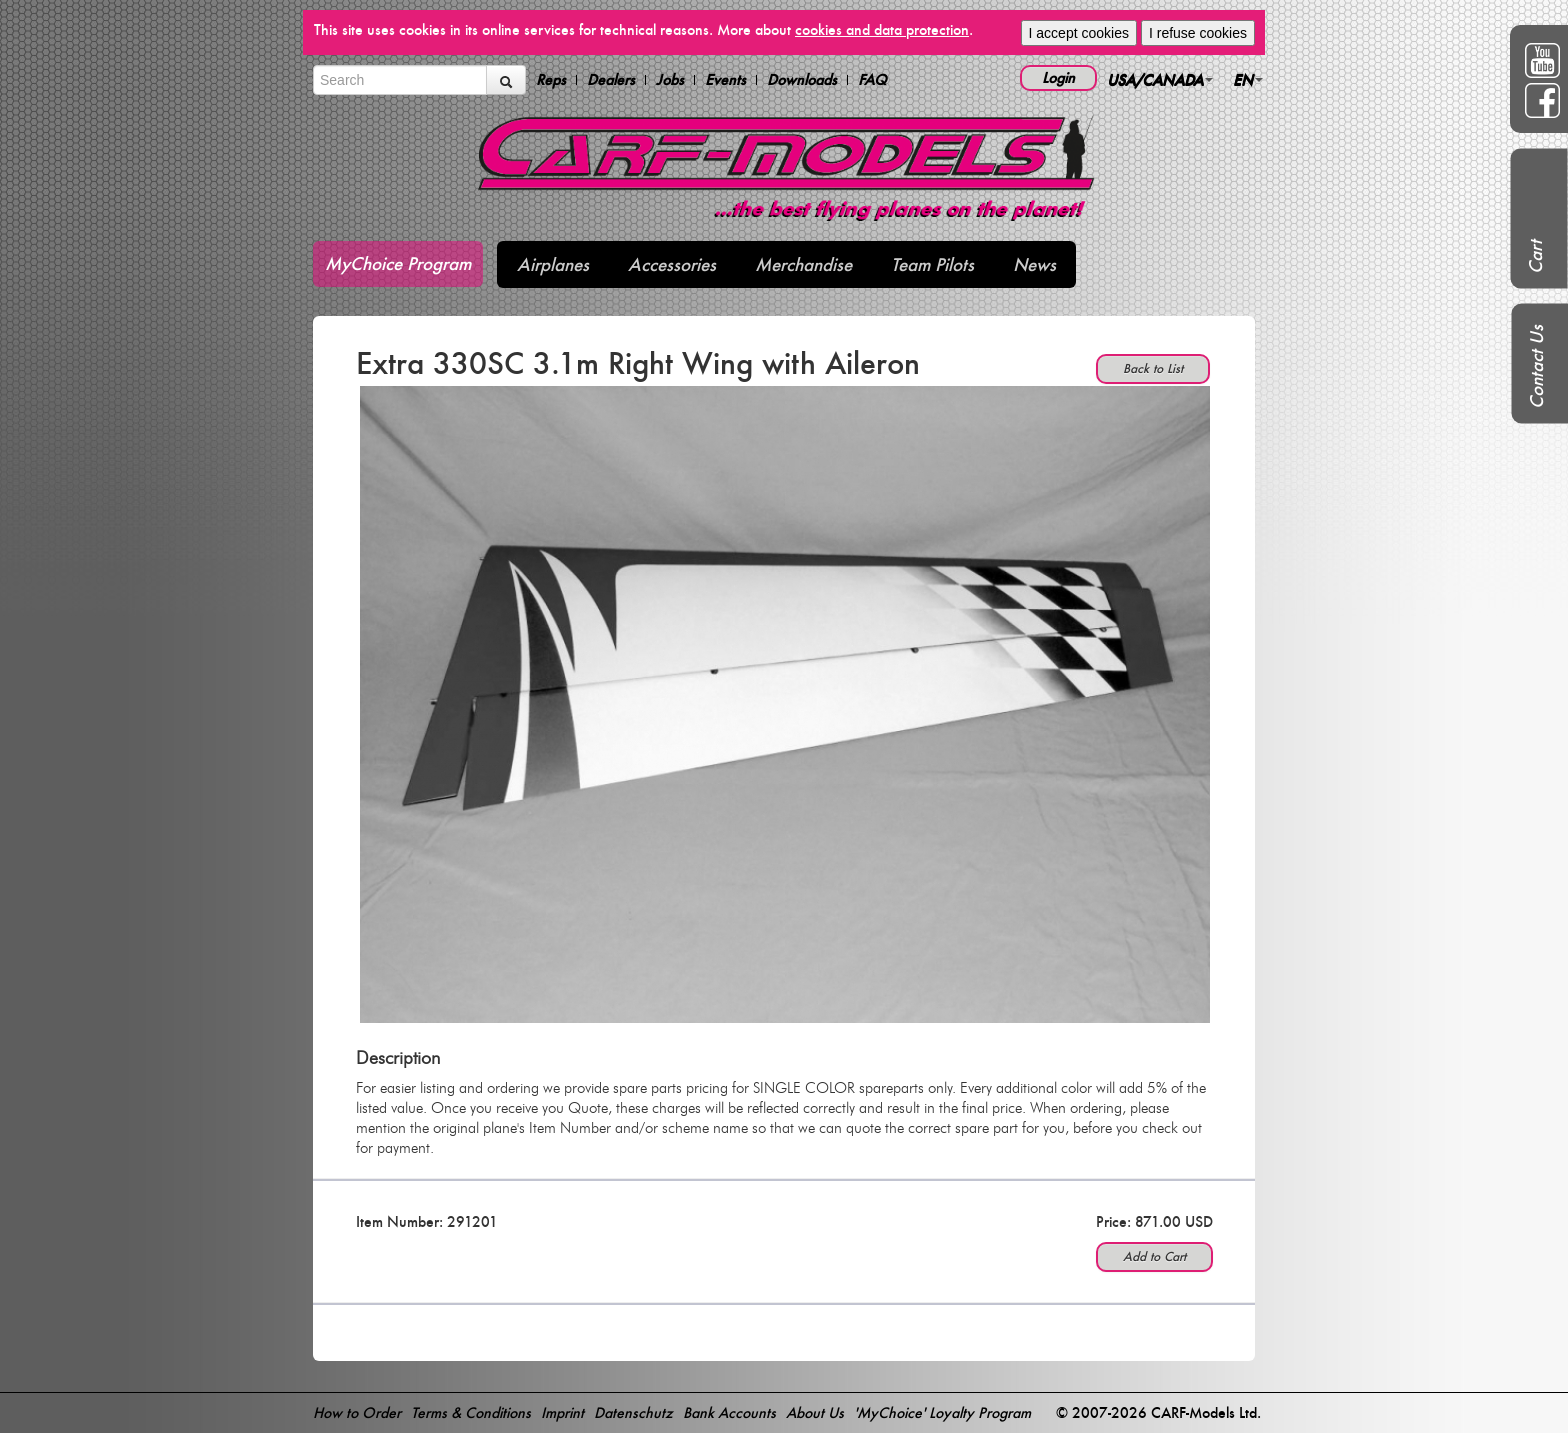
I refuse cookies (1198, 33)
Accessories (672, 264)
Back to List (1153, 368)
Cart (1535, 257)
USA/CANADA (1160, 79)
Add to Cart (1154, 1256)
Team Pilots (932, 264)
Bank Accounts (729, 1412)
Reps (551, 80)
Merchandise (803, 264)
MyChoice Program (398, 263)
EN (1248, 79)
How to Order (357, 1412)
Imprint (562, 1412)
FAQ (872, 80)
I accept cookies (1079, 33)
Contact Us (1536, 367)
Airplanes (553, 264)
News (1034, 264)
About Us (815, 1412)
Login (1058, 77)
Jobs (670, 80)
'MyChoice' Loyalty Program (942, 1412)
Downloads (802, 80)
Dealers (611, 80)
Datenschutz (633, 1412)
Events (725, 80)
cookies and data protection (882, 29)
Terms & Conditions (471, 1412)
